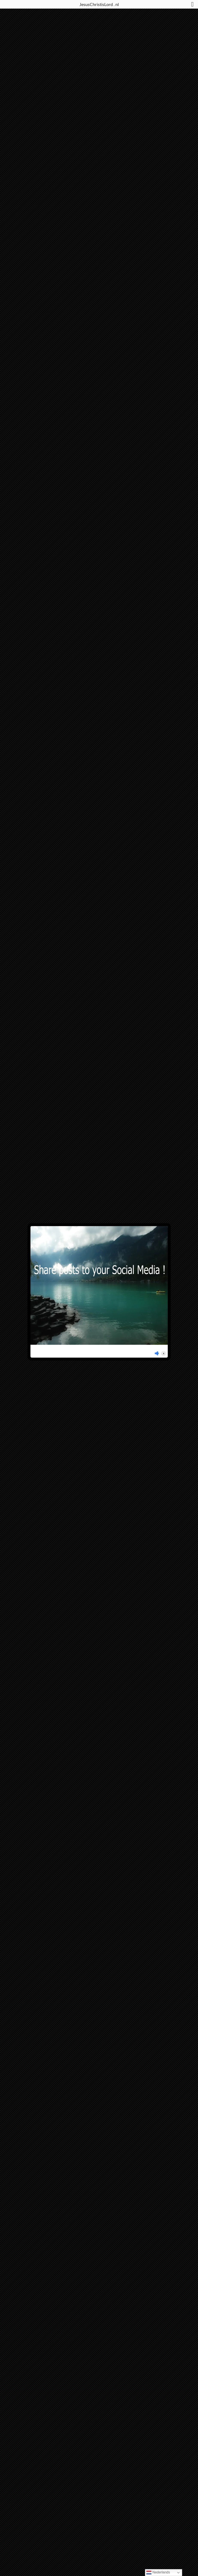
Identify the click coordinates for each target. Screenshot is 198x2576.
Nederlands (158, 2572)
